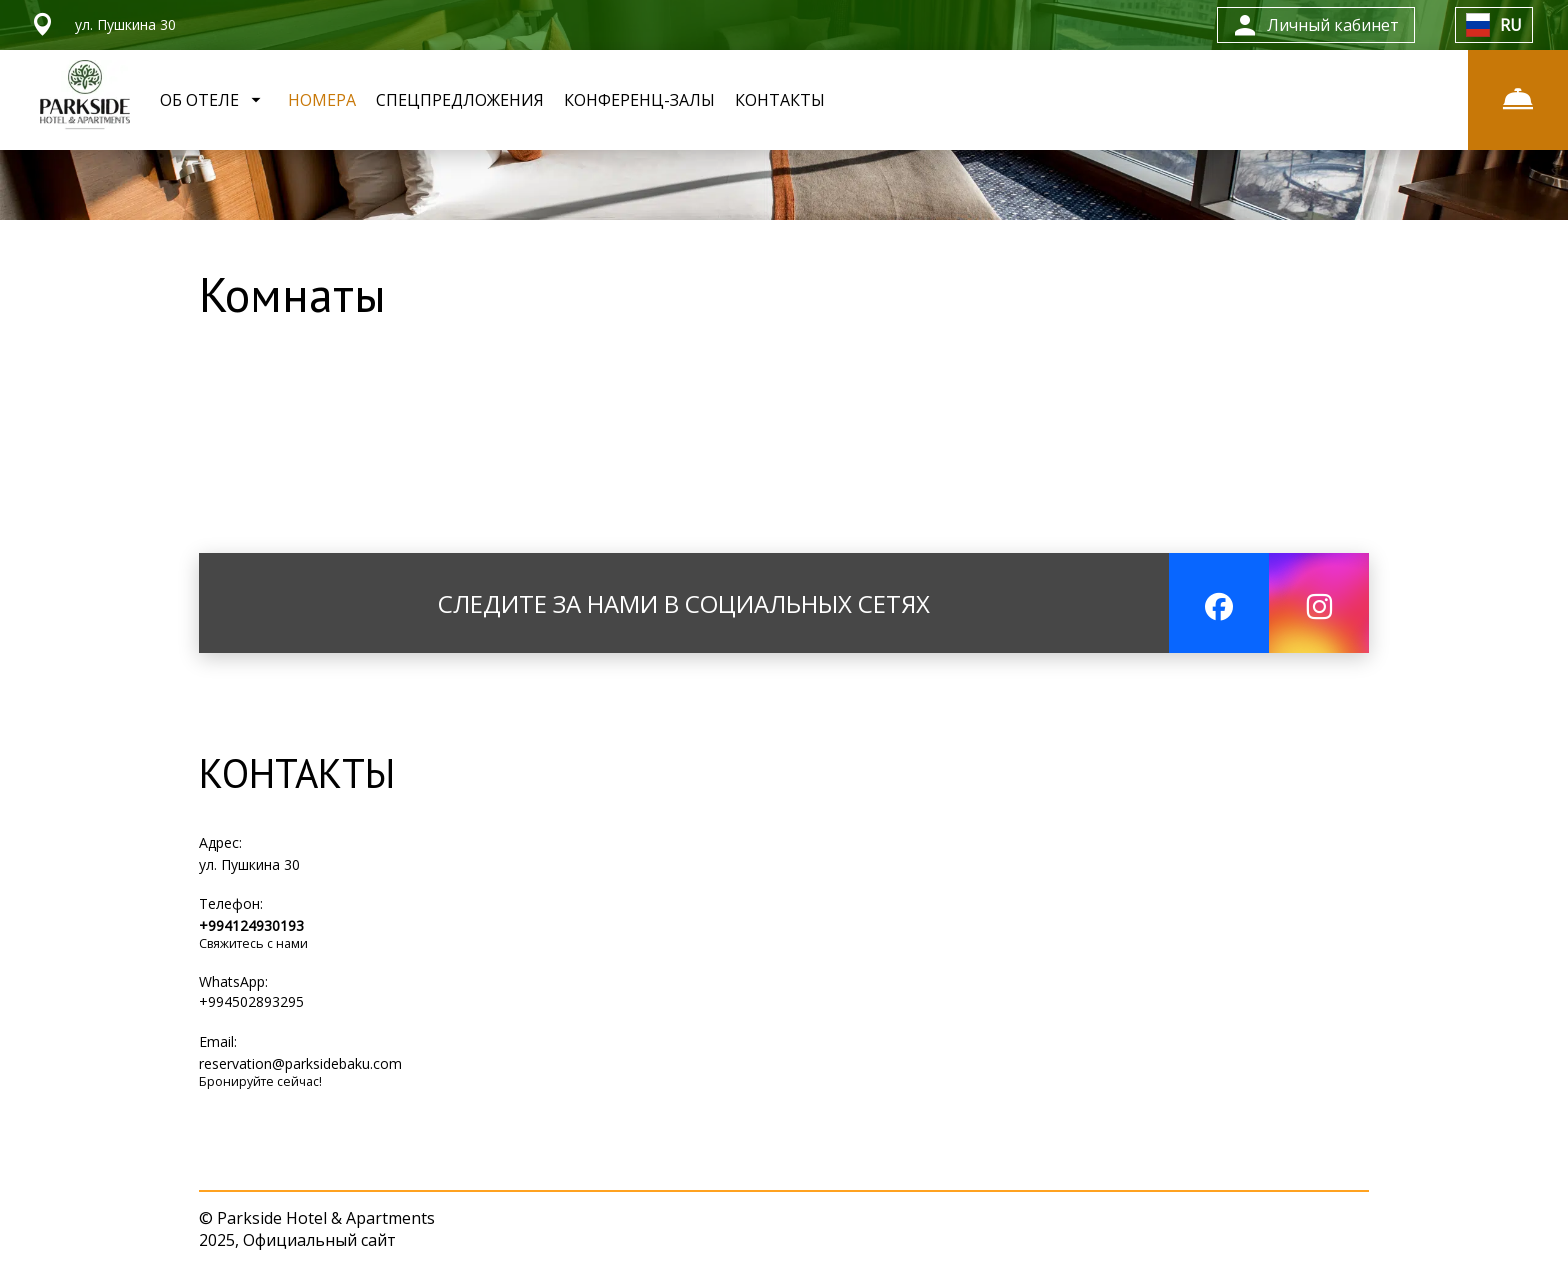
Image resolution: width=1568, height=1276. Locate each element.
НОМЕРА (322, 100)
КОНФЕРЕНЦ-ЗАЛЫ (639, 100)
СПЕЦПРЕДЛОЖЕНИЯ (460, 100)
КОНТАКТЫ (780, 100)
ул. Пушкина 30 (249, 864)
